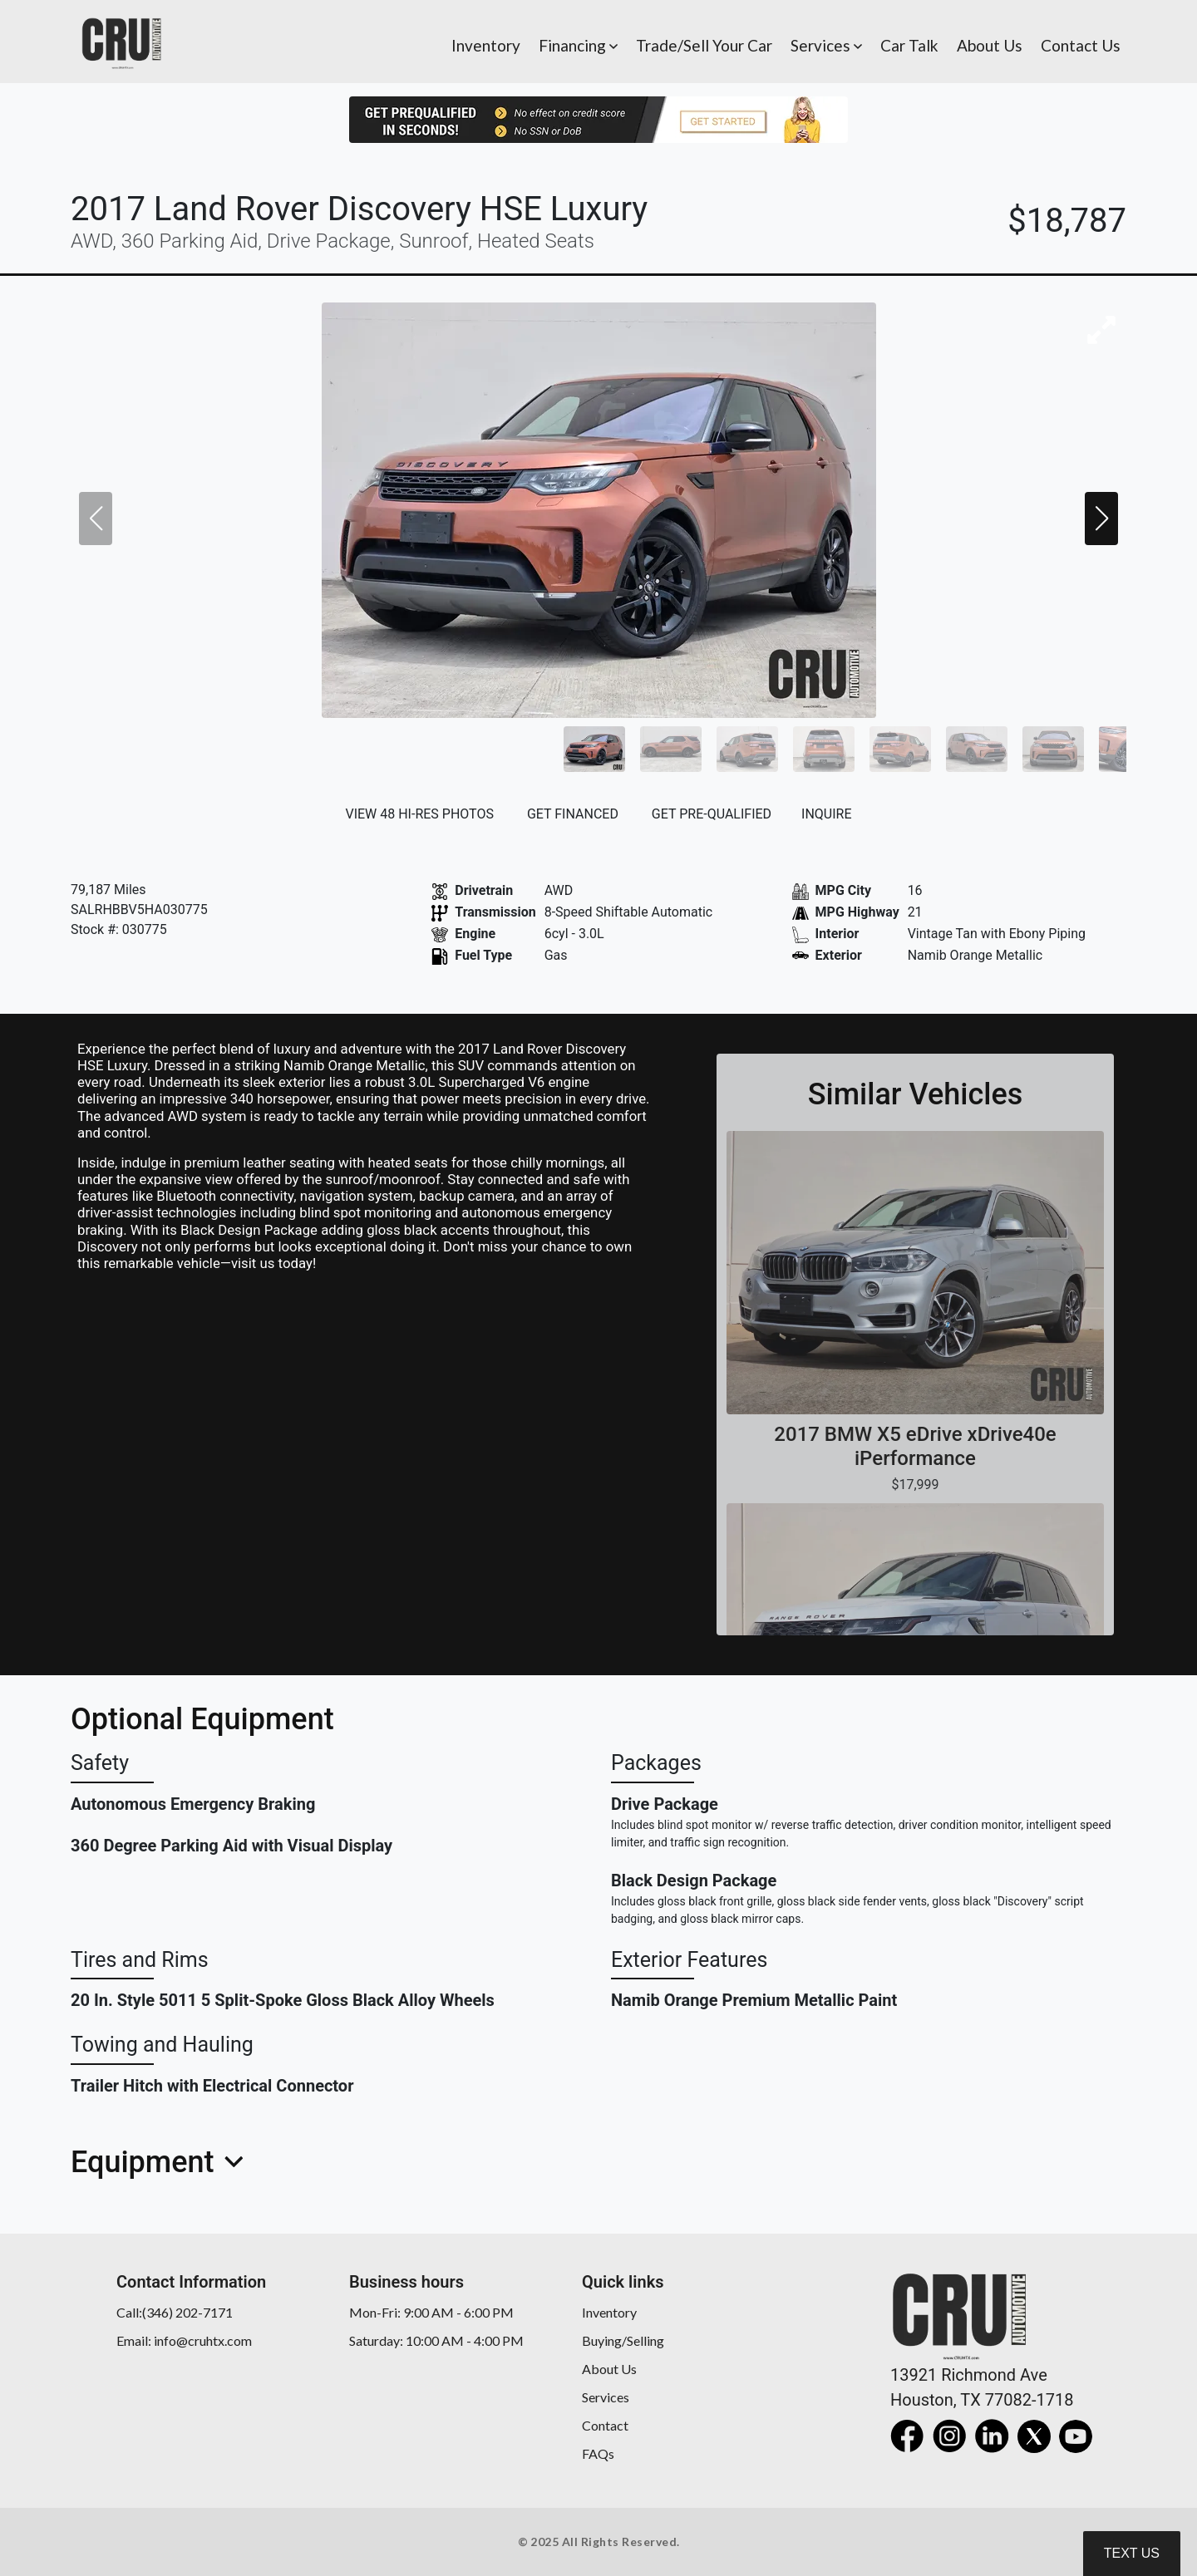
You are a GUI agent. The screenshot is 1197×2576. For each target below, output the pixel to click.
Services (605, 2397)
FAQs (598, 2453)
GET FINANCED (572, 814)
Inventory (609, 2312)
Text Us (1132, 2553)
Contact (605, 2425)
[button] (578, 41)
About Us (609, 2369)
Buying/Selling (623, 2340)
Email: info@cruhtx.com (184, 2340)
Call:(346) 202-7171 (174, 2312)
